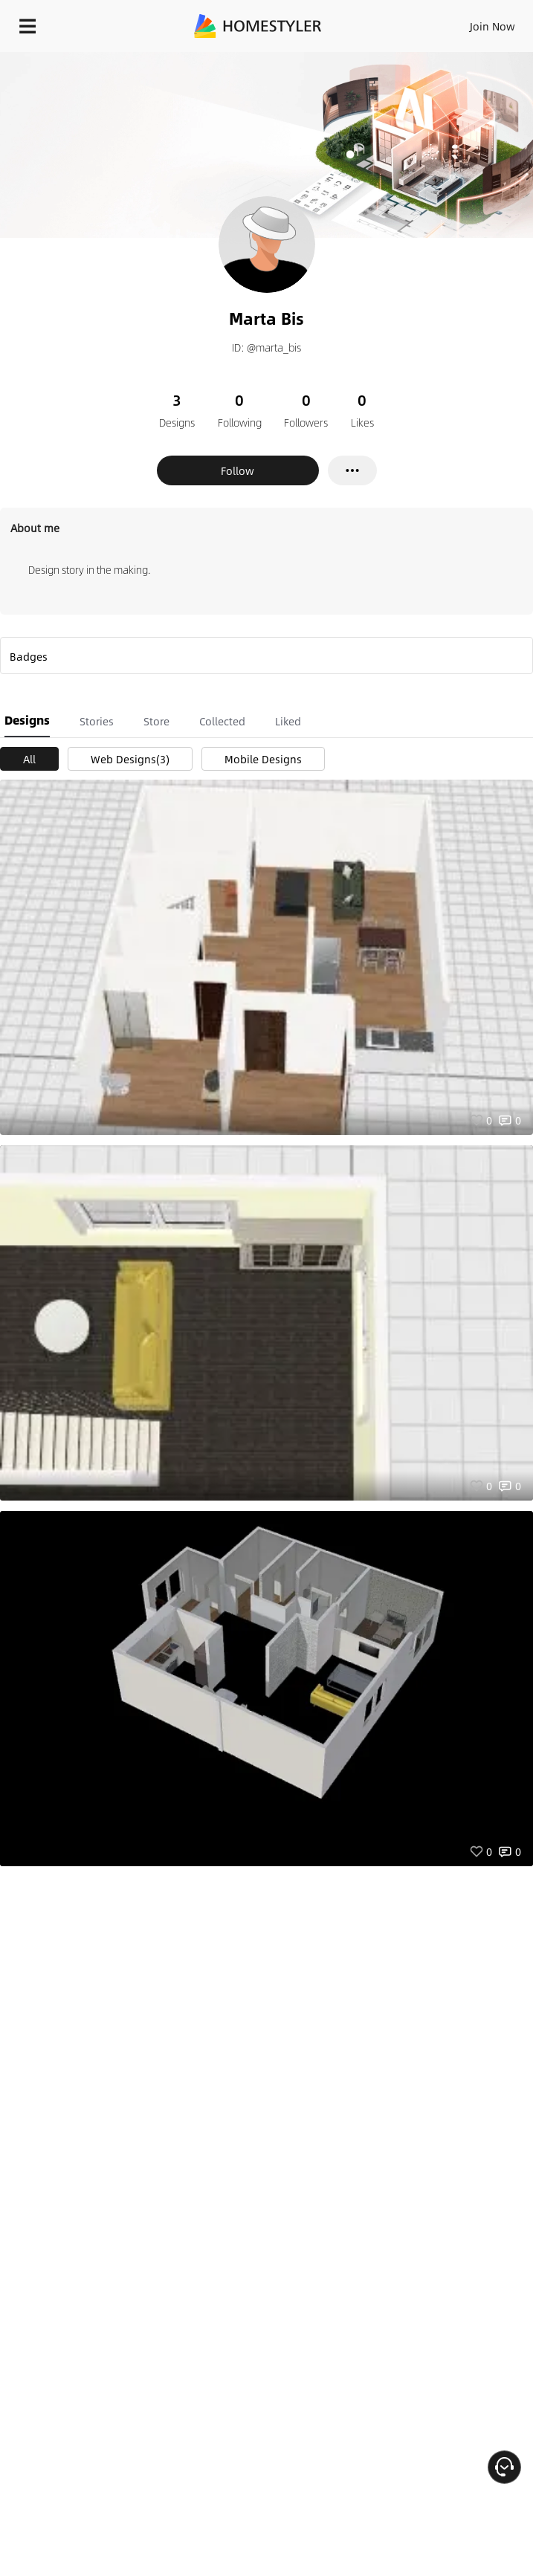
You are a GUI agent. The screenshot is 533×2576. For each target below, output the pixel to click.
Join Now (492, 26)
